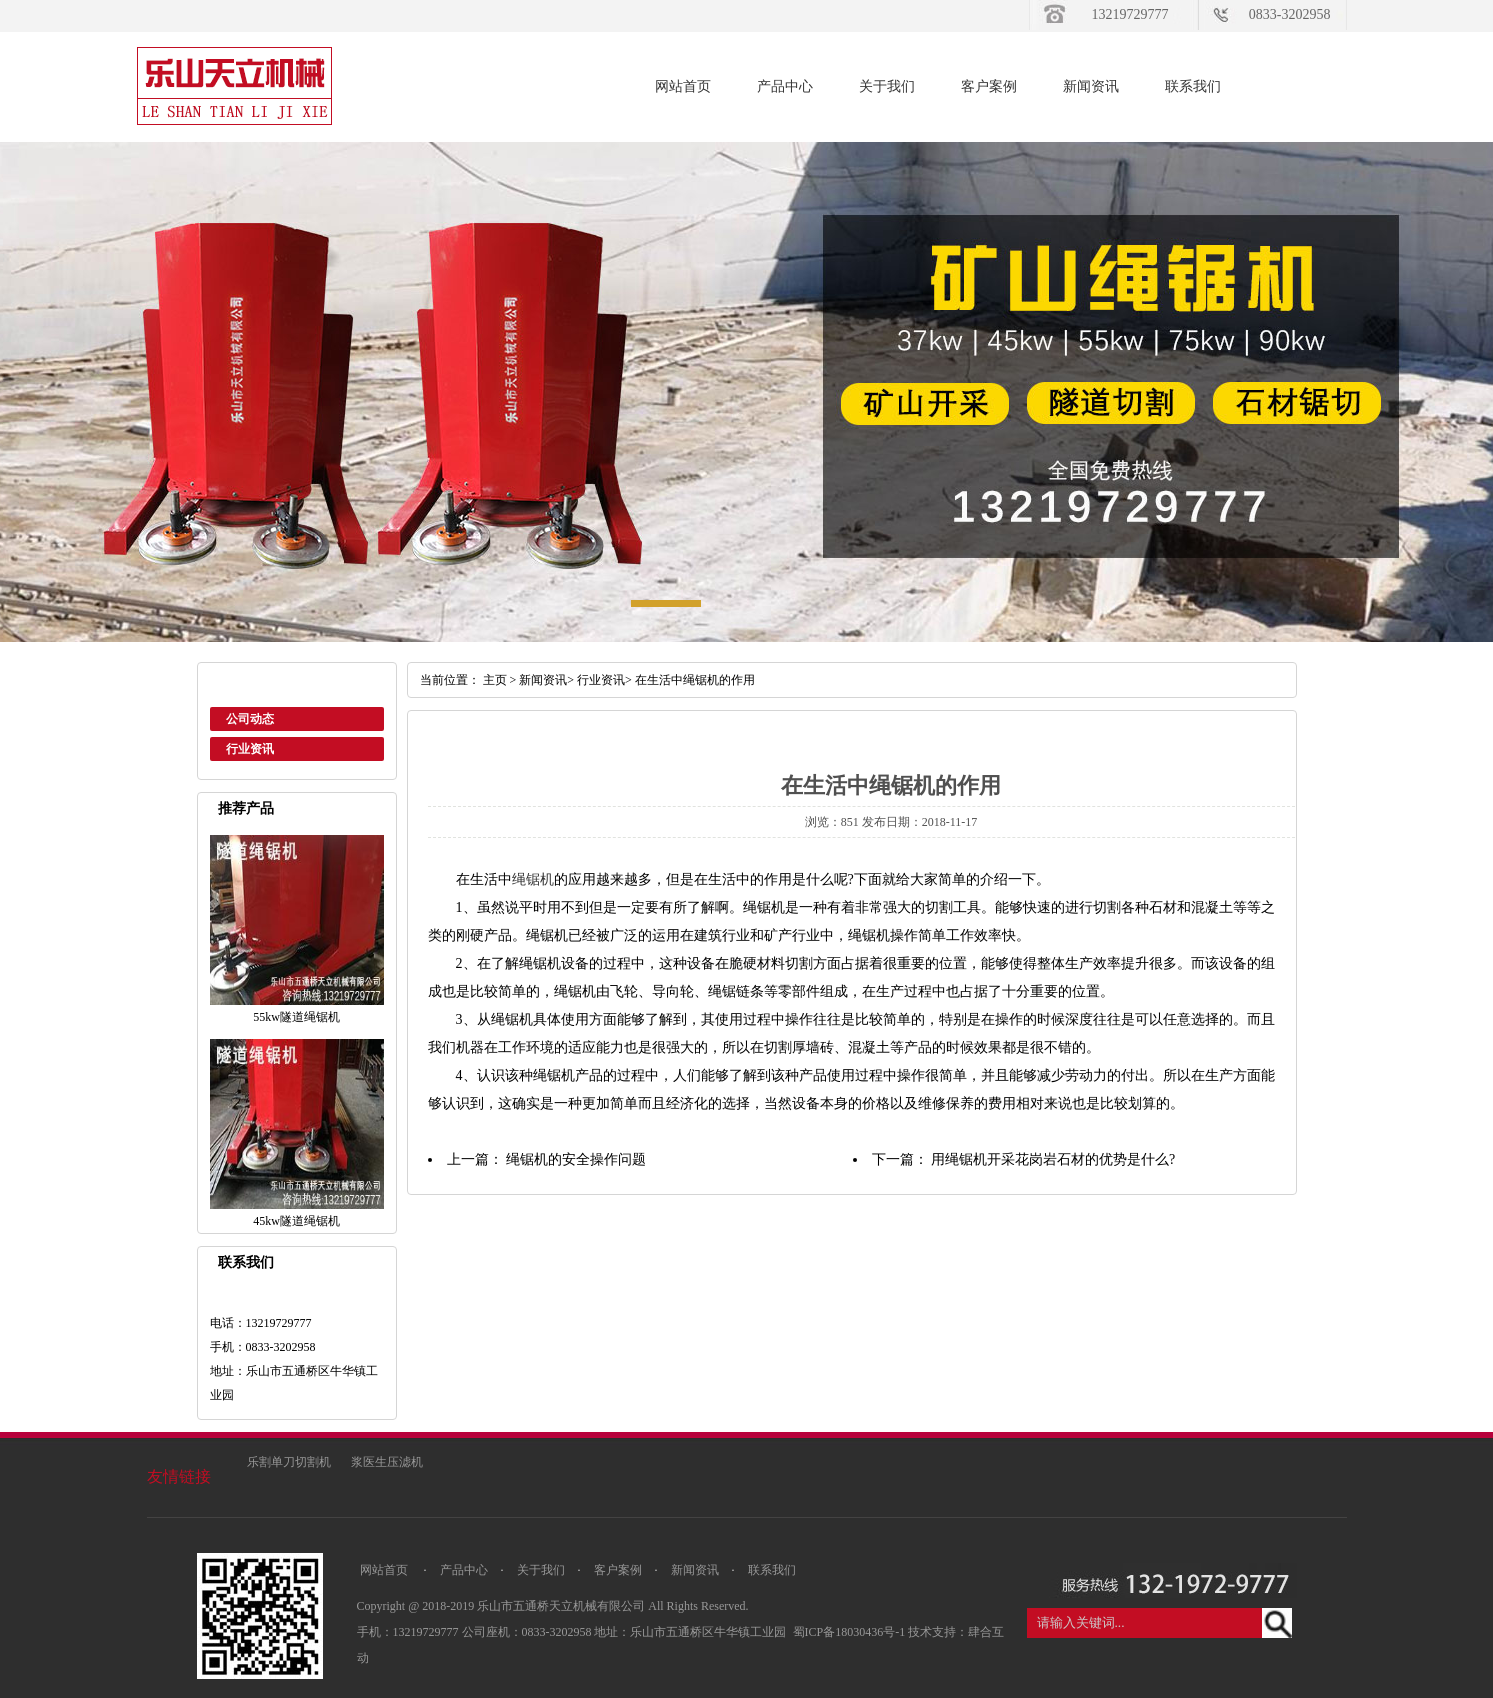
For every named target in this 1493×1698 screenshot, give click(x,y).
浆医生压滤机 (387, 1462)
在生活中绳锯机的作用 (695, 680)
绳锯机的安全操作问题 (576, 1159)
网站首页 (683, 86)
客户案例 (989, 86)
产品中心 (785, 86)
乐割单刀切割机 (289, 1462)
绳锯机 (533, 879)
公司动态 (250, 719)
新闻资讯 (1091, 86)
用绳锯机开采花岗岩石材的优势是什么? (1053, 1159)
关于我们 (887, 86)
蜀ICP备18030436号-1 (851, 1632)
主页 (495, 680)
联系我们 (1193, 86)
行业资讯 (250, 749)
